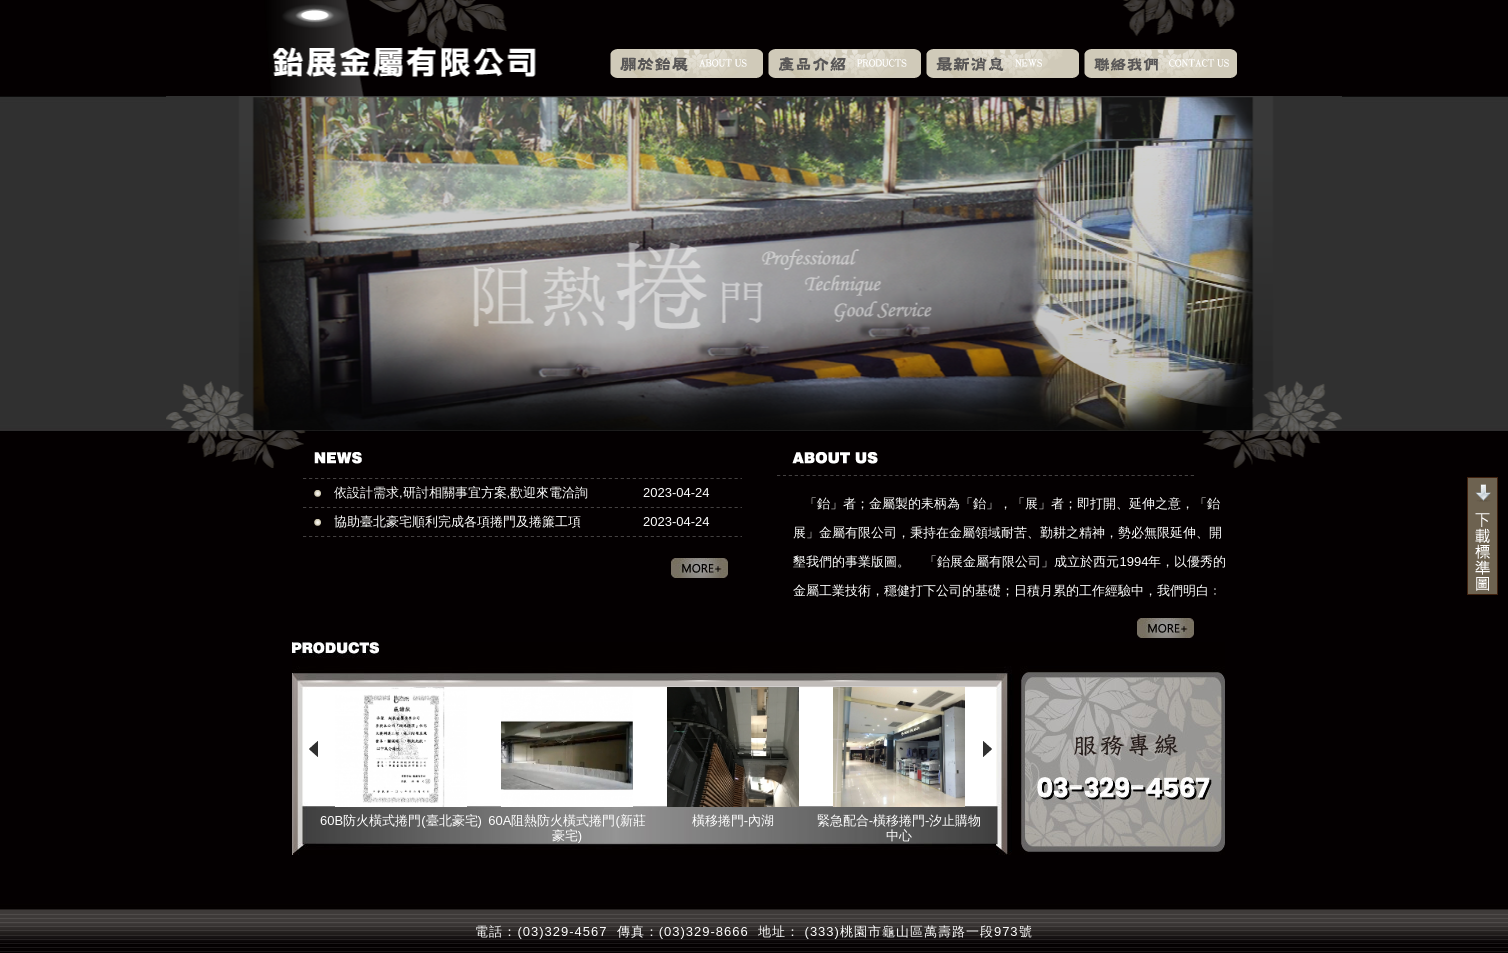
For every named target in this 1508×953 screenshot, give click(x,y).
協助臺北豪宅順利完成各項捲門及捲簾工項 (457, 521)
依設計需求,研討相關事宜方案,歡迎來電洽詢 (461, 492)
